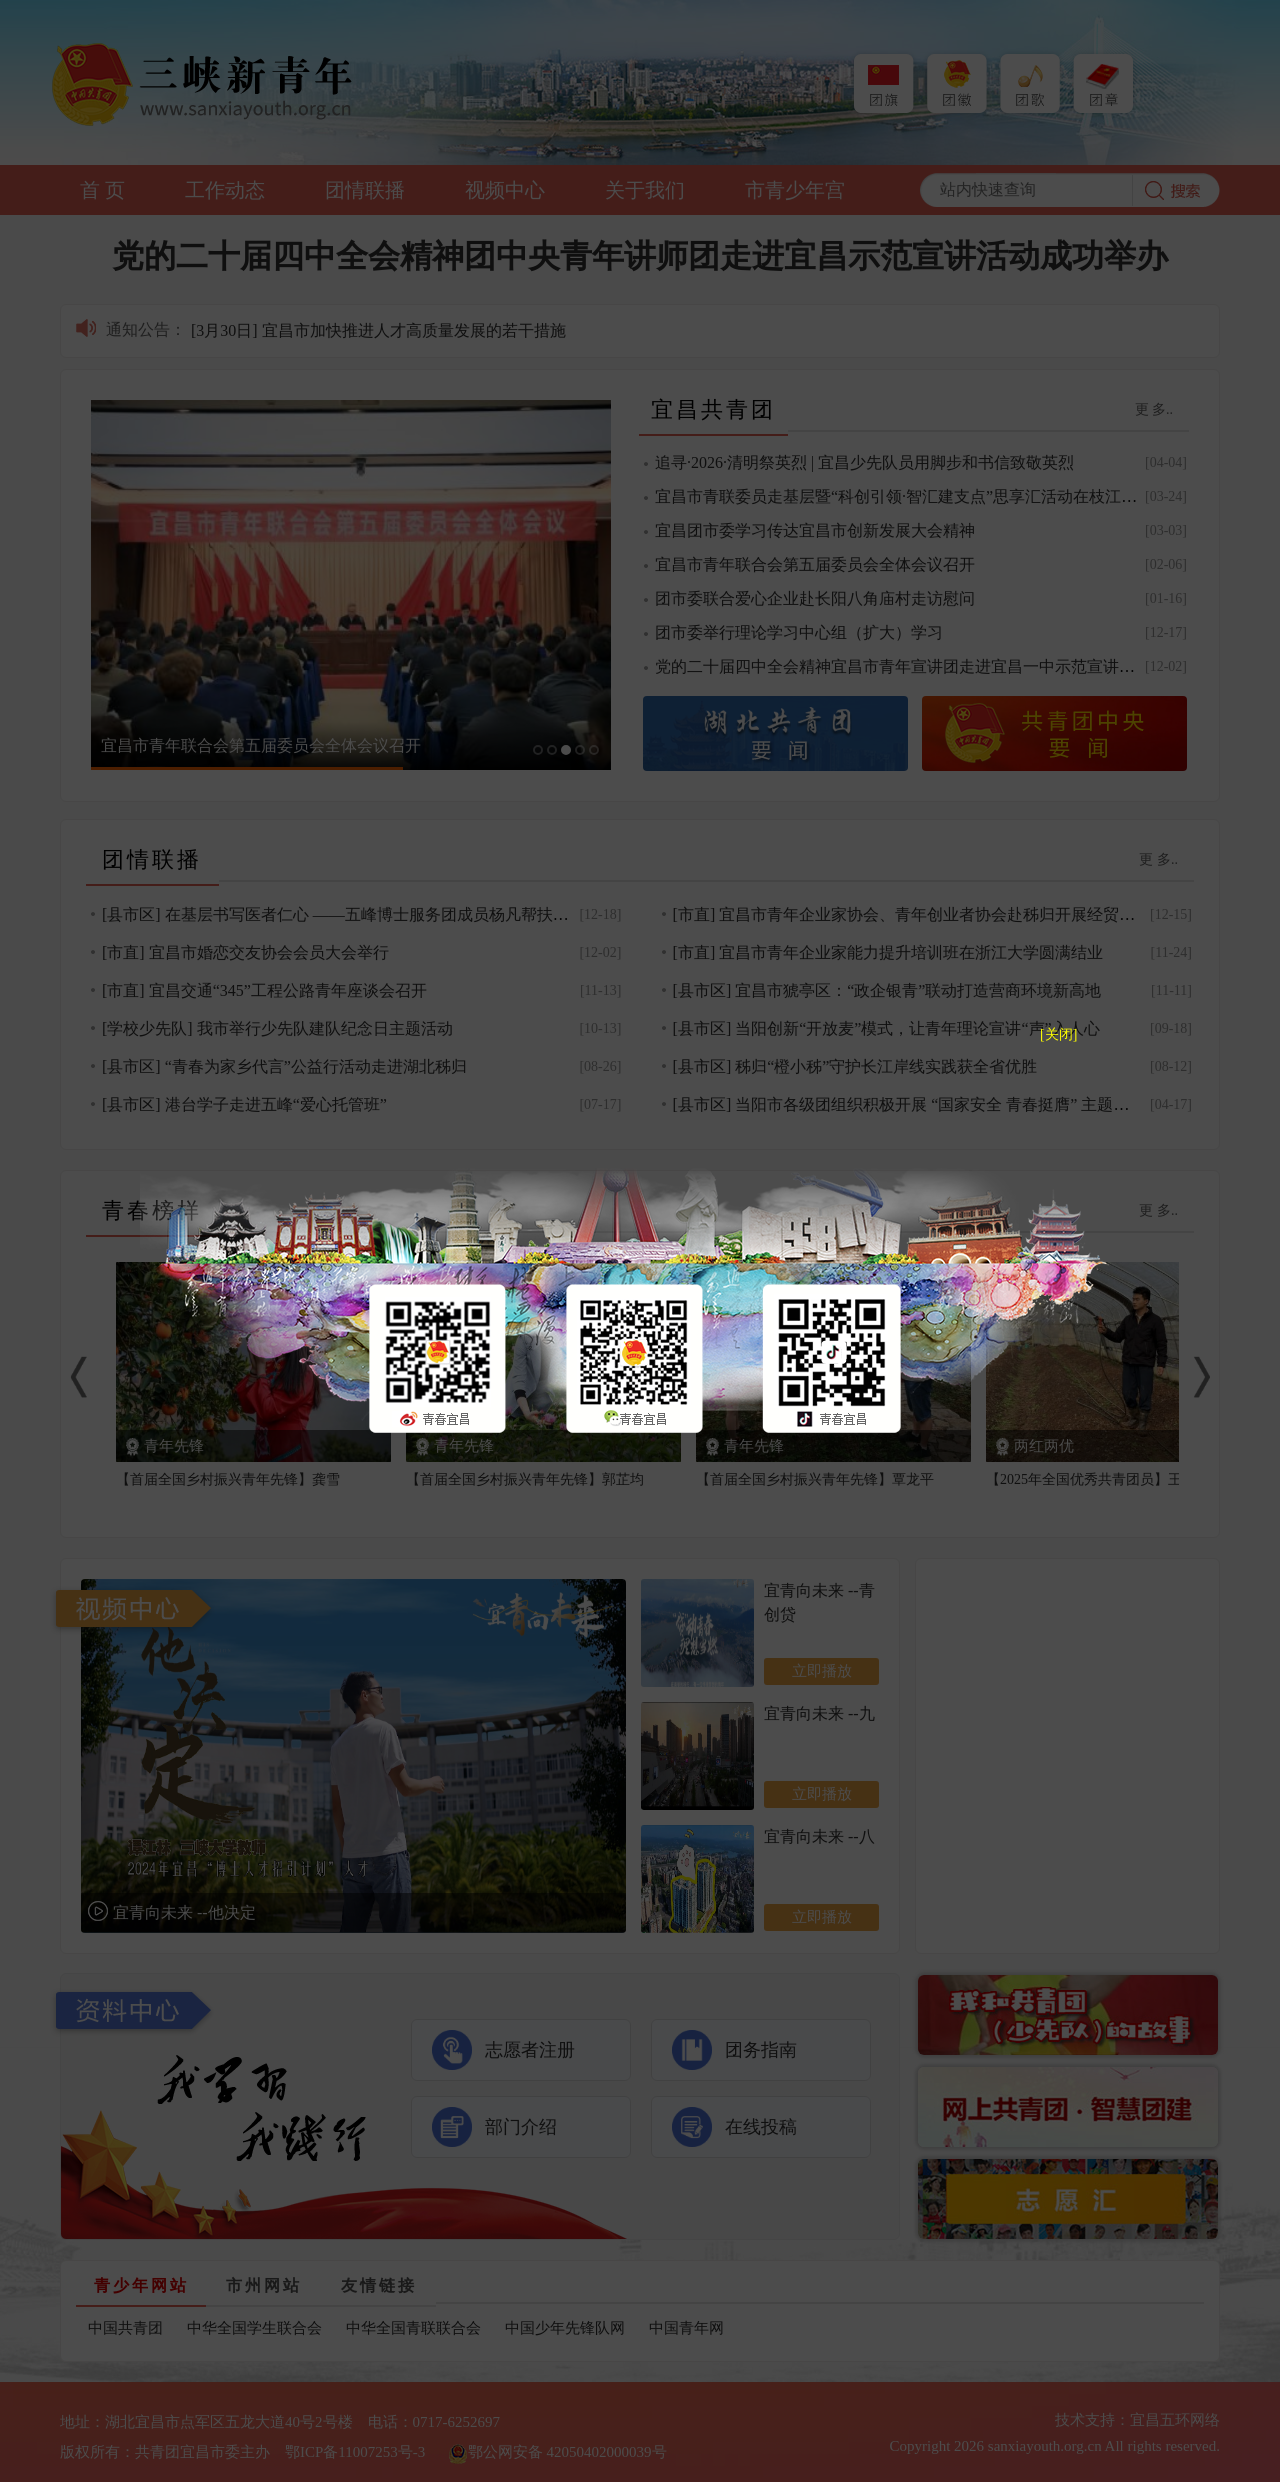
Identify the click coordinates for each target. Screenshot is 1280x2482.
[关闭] (1058, 1034)
